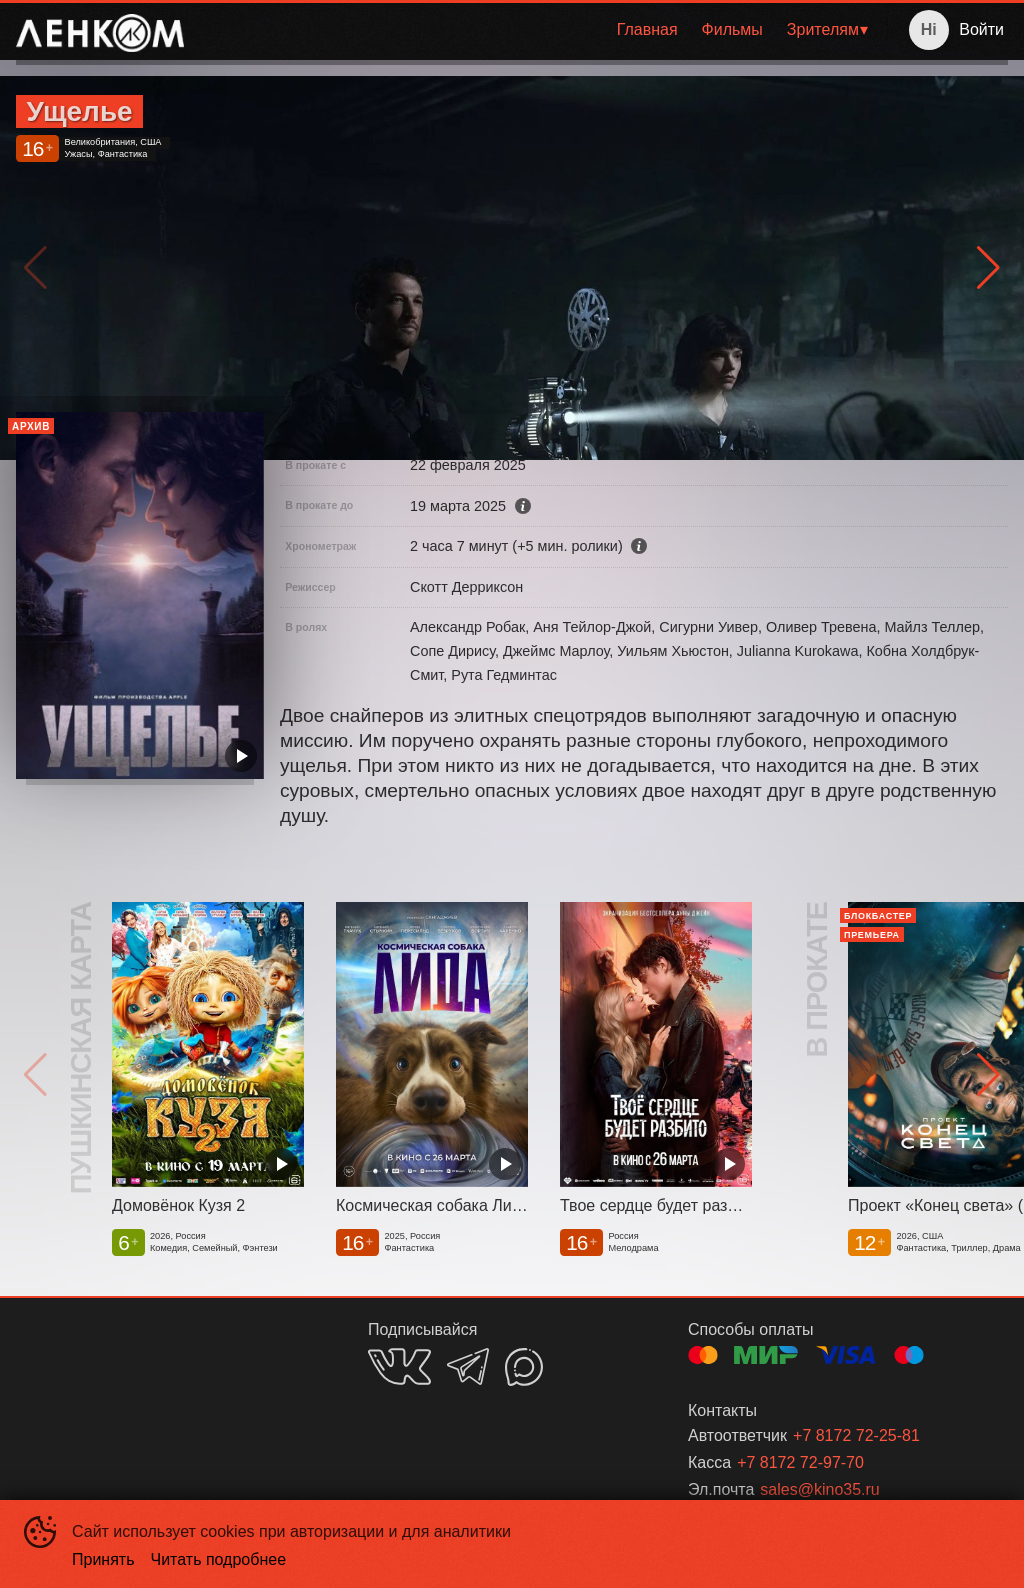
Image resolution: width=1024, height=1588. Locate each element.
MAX (524, 1367)
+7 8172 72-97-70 (800, 1462)
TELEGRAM (468, 1366)
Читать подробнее (219, 1559)
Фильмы (732, 29)
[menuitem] (647, 30)
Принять (103, 1559)
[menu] (539, 30)
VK (399, 1366)
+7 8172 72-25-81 (856, 1435)
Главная (647, 29)
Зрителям (823, 29)
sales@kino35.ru (819, 1489)
